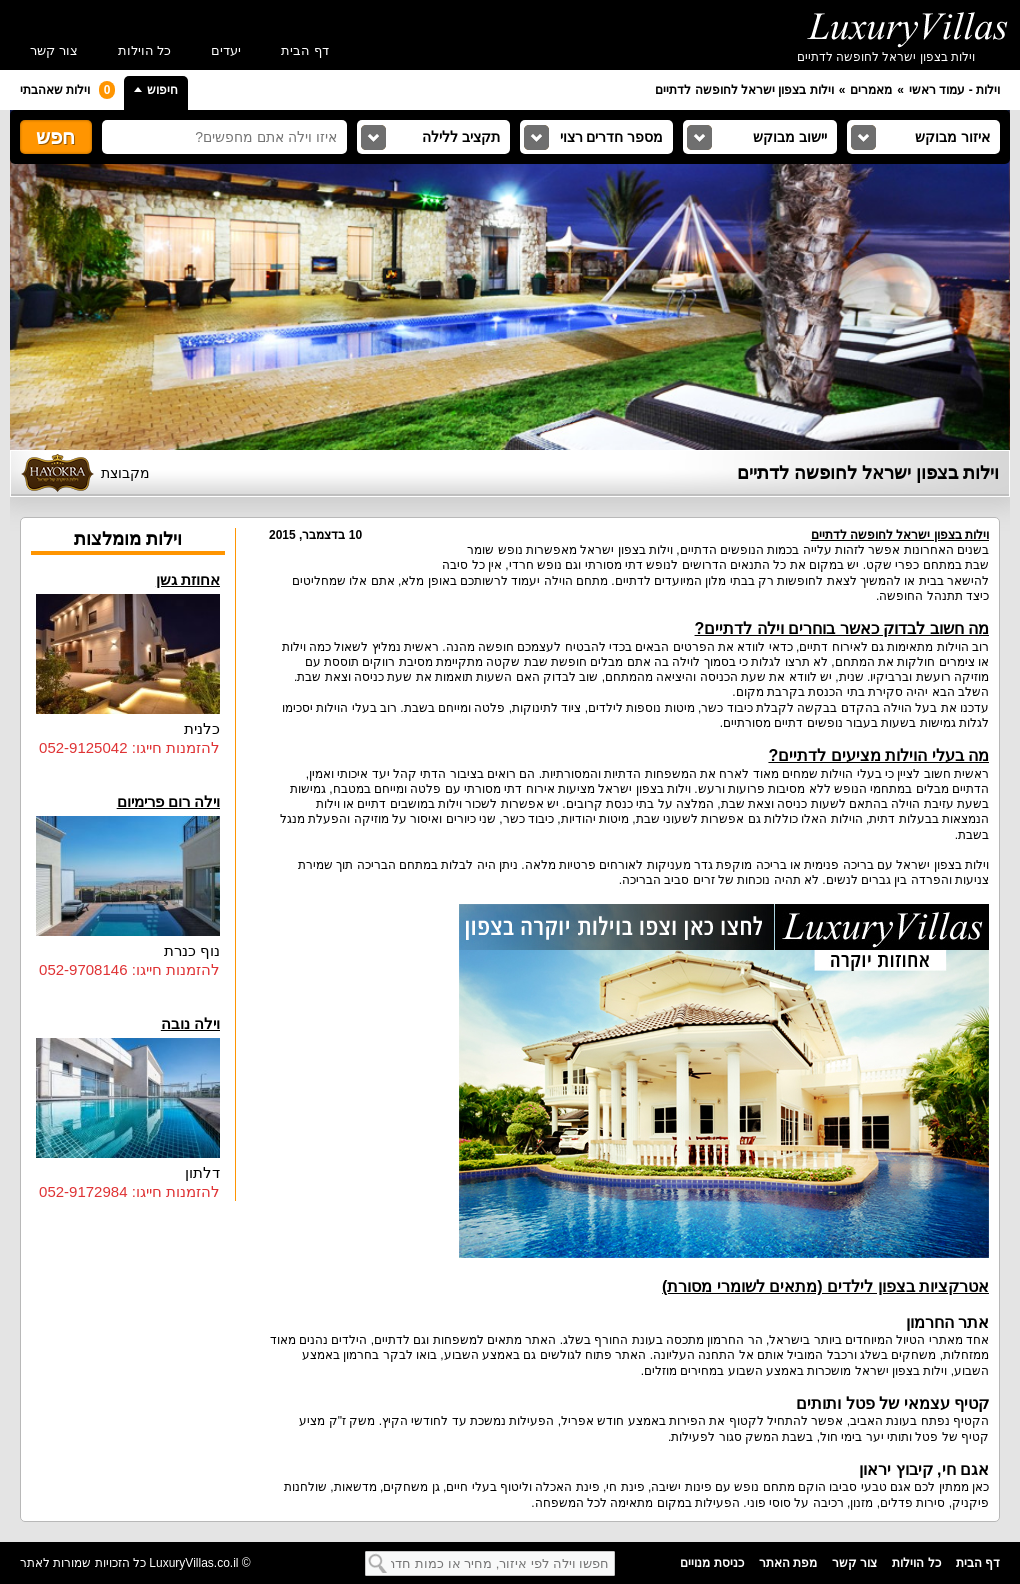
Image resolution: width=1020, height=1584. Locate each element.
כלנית (202, 728)
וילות (294, 647)
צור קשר (54, 50)
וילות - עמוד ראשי (954, 90)
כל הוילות (145, 50)
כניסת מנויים (711, 1563)
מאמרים (871, 90)
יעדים (226, 50)
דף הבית (305, 50)
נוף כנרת (192, 950)
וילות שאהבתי (67, 90)
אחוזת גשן (128, 642)
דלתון (202, 1172)
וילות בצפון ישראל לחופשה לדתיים (744, 90)
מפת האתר (788, 1563)
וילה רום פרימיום (128, 864)
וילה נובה (128, 1086)
